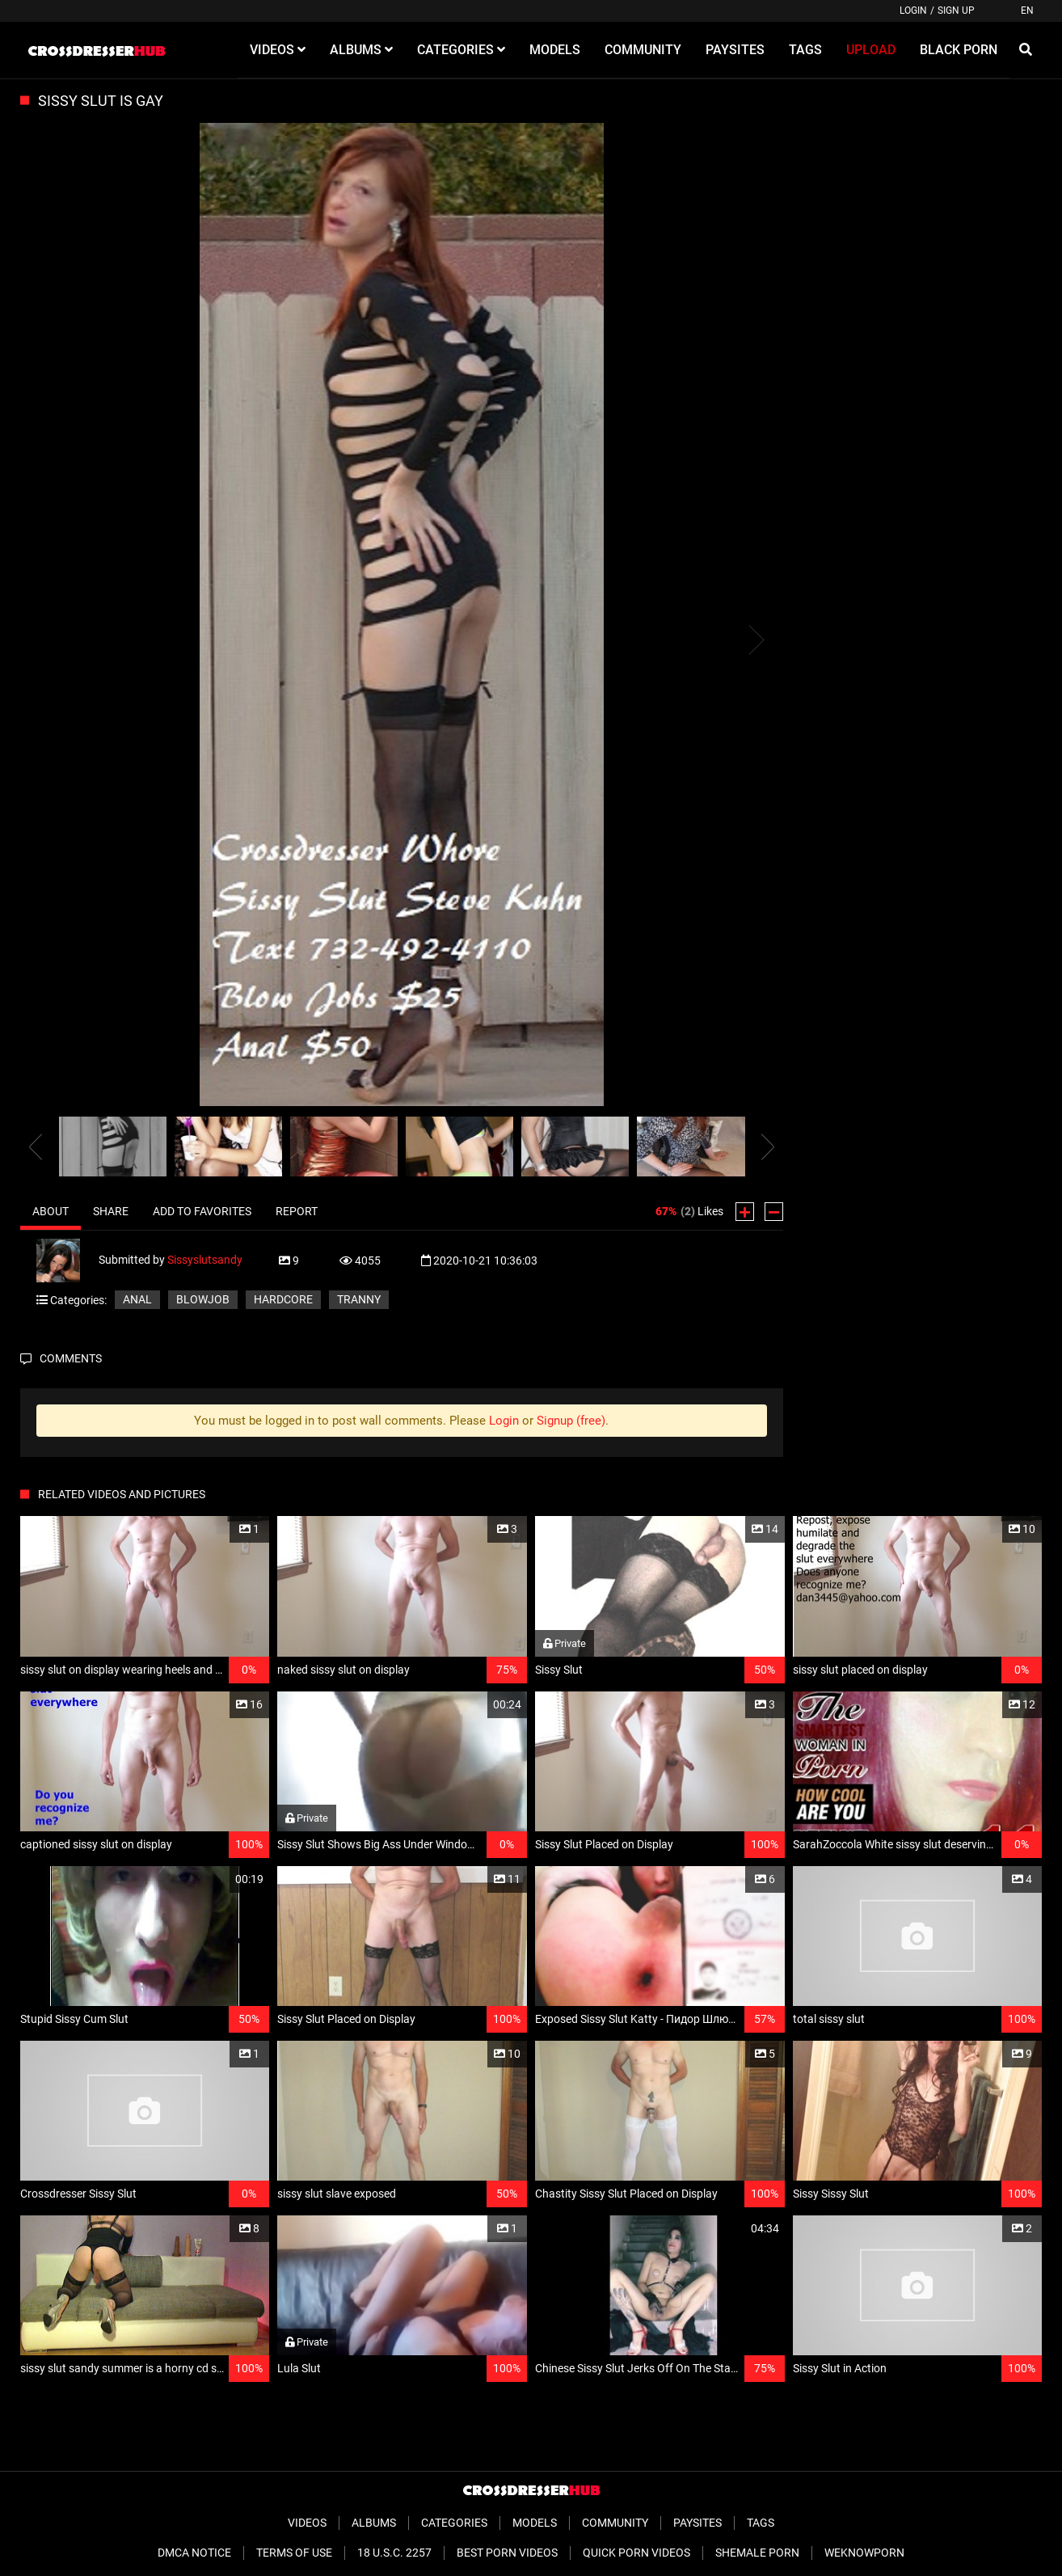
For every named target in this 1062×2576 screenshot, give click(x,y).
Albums (374, 2522)
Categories (454, 2522)
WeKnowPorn (864, 2552)
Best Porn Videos (507, 2552)
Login (913, 10)
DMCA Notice (194, 2552)
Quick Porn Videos (636, 2552)
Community (615, 2522)
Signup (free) (571, 1420)
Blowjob (203, 1299)
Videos (307, 2522)
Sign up (956, 10)
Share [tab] (111, 1211)
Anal (137, 1299)
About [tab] (50, 1211)
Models (534, 2522)
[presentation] (35, 1147)
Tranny (359, 1299)
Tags (760, 2522)
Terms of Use (294, 2552)
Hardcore (283, 1299)
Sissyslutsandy (204, 1259)
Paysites (697, 2522)
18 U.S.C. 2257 (394, 2552)
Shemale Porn (757, 2552)
